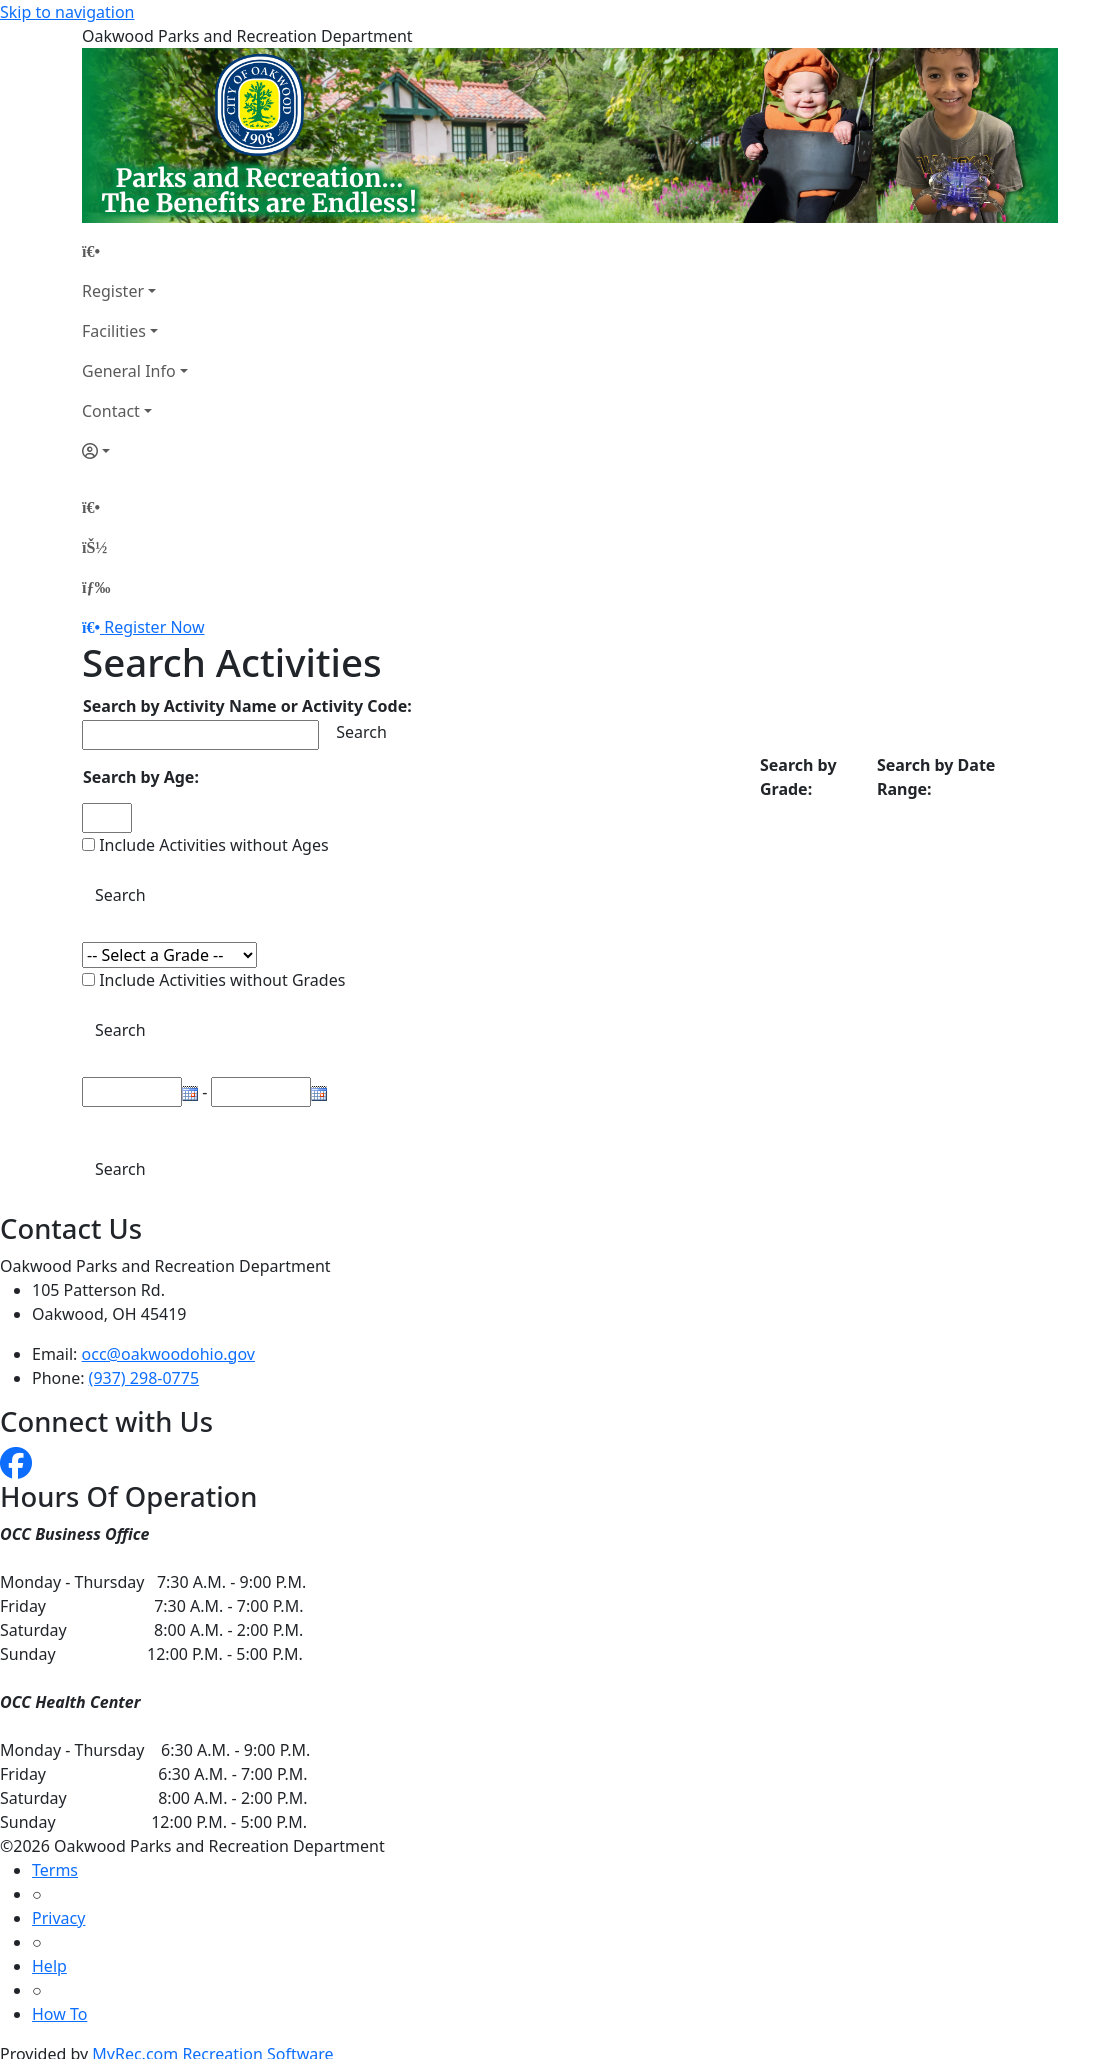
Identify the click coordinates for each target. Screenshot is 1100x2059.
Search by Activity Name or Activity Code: (247, 706)
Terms (55, 1870)
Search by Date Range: (936, 777)
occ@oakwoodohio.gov (168, 1354)
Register (113, 291)
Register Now (154, 627)
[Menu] (96, 587)
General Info (129, 371)
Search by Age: (141, 777)
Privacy (58, 1918)
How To (59, 2014)
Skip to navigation (67, 12)
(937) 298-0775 (144, 1378)
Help (49, 1966)
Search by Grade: (798, 777)
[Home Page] (135, 251)
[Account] (135, 451)
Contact (111, 411)
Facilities (114, 331)
